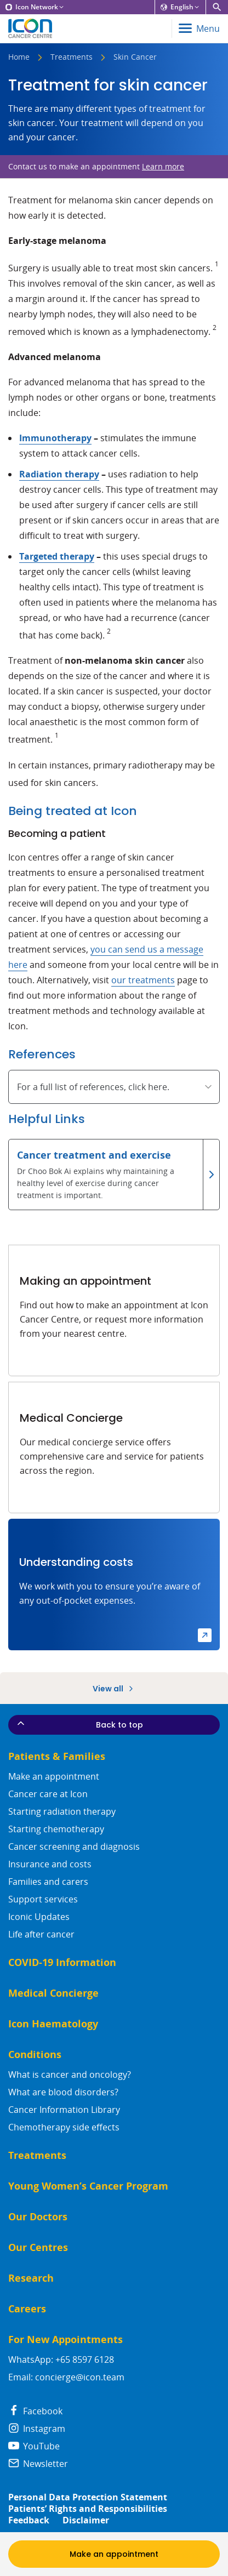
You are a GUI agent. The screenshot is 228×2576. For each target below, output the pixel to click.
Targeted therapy (56, 556)
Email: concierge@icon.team (66, 2377)
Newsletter (38, 2464)
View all (114, 1688)
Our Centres (38, 2247)
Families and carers (48, 1882)
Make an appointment (53, 1776)
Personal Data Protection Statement (87, 2497)
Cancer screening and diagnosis (74, 1846)
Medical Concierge (53, 1993)
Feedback (28, 2520)
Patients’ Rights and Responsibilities (87, 2509)
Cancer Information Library (64, 2110)
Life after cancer (41, 1934)
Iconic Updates (39, 1917)
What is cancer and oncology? (69, 2074)
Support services (43, 1899)
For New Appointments (65, 2339)
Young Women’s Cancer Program (88, 2186)
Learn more (163, 166)
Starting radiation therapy (62, 1811)
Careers (27, 2309)
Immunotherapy (55, 438)
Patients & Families (56, 1756)
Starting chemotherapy (56, 1829)
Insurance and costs (50, 1864)
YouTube (34, 2446)
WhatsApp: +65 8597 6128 (61, 2359)
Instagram (36, 2429)
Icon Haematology (53, 2024)
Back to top (79, 1724)
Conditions (34, 2054)
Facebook (35, 2411)
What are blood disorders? (63, 2092)
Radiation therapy (59, 474)
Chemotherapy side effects (63, 2127)
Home (19, 57)
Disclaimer (85, 2520)
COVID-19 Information (62, 1962)
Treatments (71, 57)
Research (31, 2278)
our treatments (143, 980)
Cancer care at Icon (48, 1794)
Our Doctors (37, 2216)
